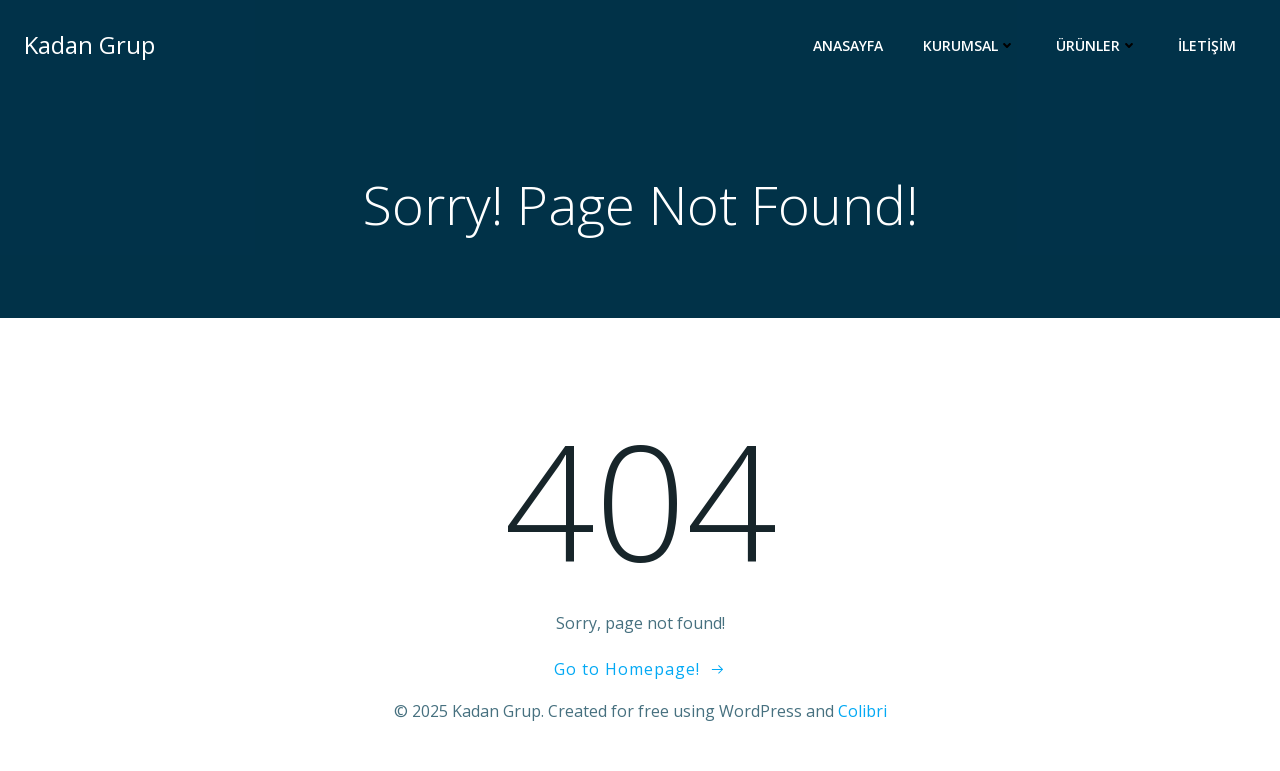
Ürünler (1097, 45)
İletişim (1207, 45)
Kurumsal (969, 45)
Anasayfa (848, 45)
